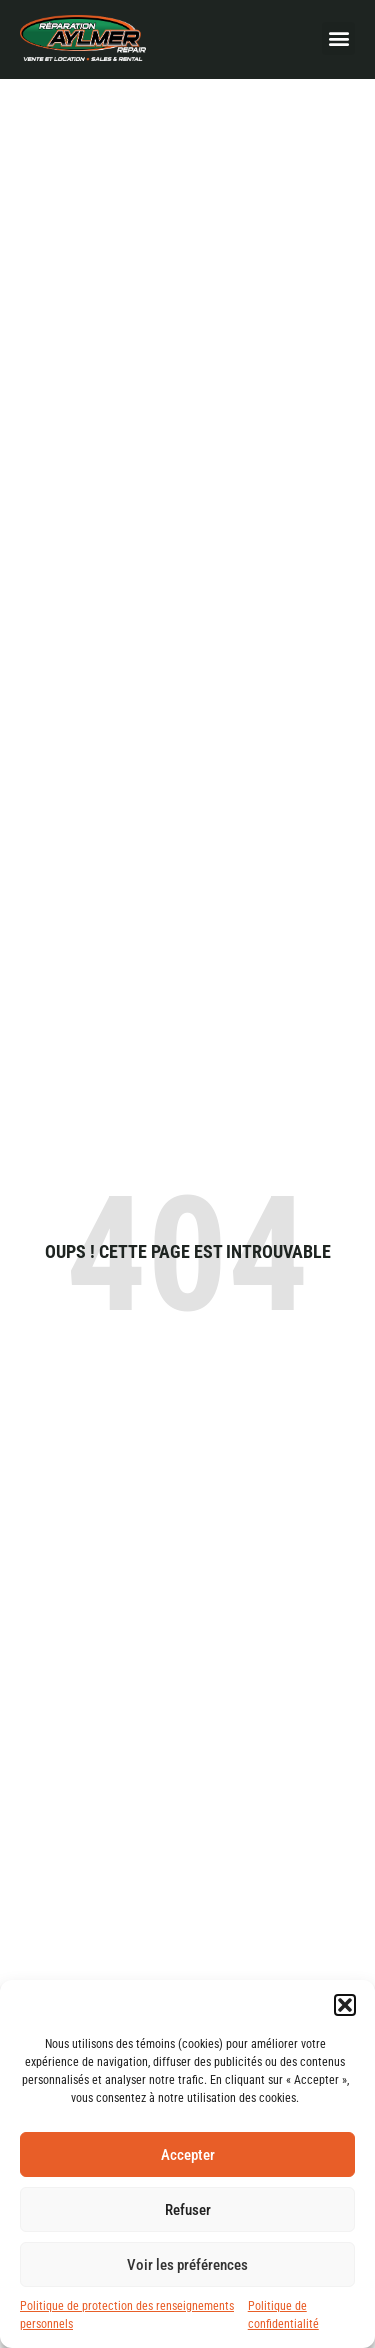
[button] (345, 2005)
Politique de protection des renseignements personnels (127, 2315)
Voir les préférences (187, 2265)
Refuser (188, 2210)
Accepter (188, 2155)
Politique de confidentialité (283, 2315)
